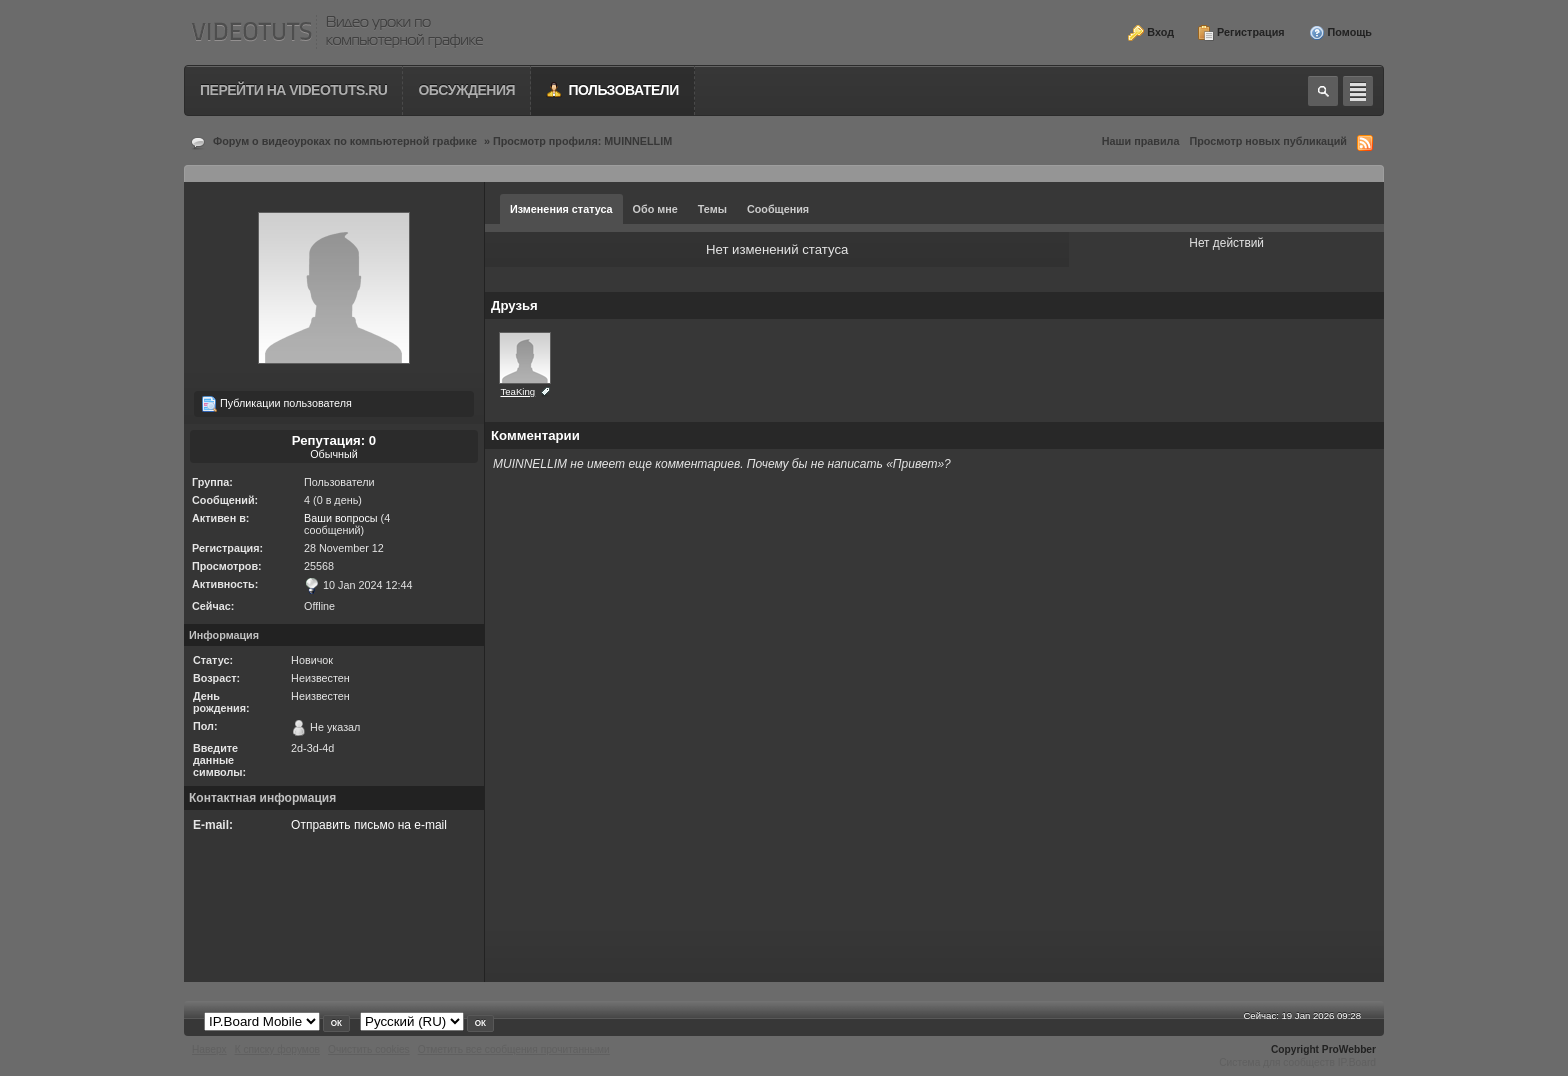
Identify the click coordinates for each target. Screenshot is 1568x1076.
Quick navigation (1358, 91)
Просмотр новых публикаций (1268, 141)
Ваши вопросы (341, 518)
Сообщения (778, 209)
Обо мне (655, 209)
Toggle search (1323, 91)
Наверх (209, 1049)
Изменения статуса (561, 209)
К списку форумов (277, 1049)
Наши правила (1141, 141)
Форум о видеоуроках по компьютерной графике (345, 141)
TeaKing (517, 391)
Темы (712, 209)
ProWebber (1349, 1049)
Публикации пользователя (276, 404)
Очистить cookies (369, 1049)
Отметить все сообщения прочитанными (514, 1049)
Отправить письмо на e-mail (369, 825)
